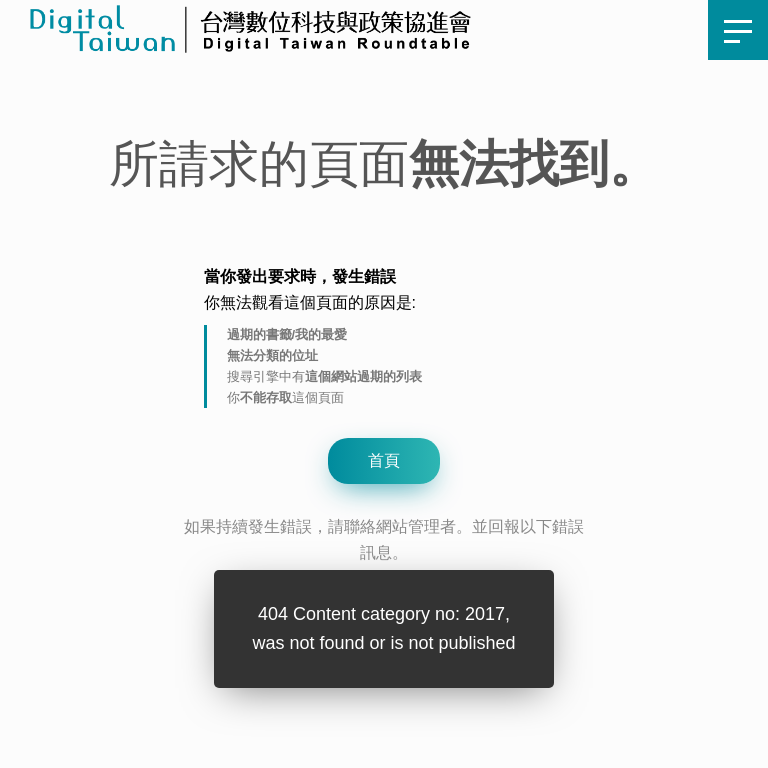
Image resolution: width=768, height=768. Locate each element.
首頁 (364, 29)
